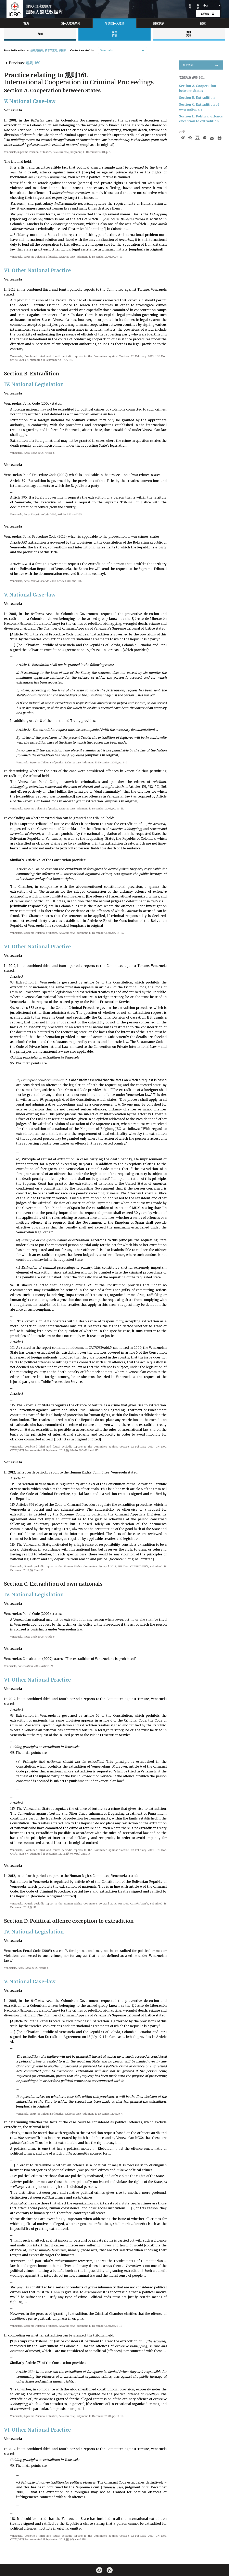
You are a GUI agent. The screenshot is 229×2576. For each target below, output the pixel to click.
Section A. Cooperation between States (197, 88)
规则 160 (33, 62)
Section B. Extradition (197, 98)
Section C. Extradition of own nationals (199, 107)
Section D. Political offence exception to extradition (201, 118)
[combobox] (100, 50)
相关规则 (201, 65)
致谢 (198, 6)
